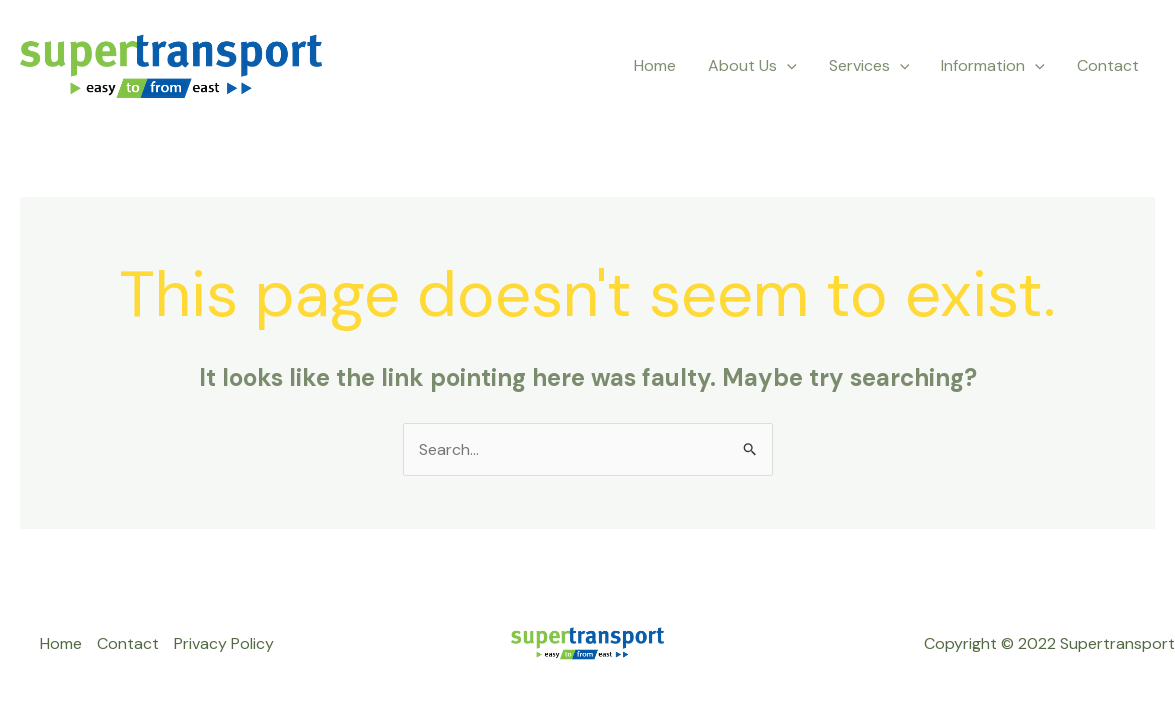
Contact (1108, 65)
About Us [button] (752, 66)
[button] (787, 66)
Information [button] (993, 66)
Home (655, 65)
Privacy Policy (224, 643)
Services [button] (869, 66)
